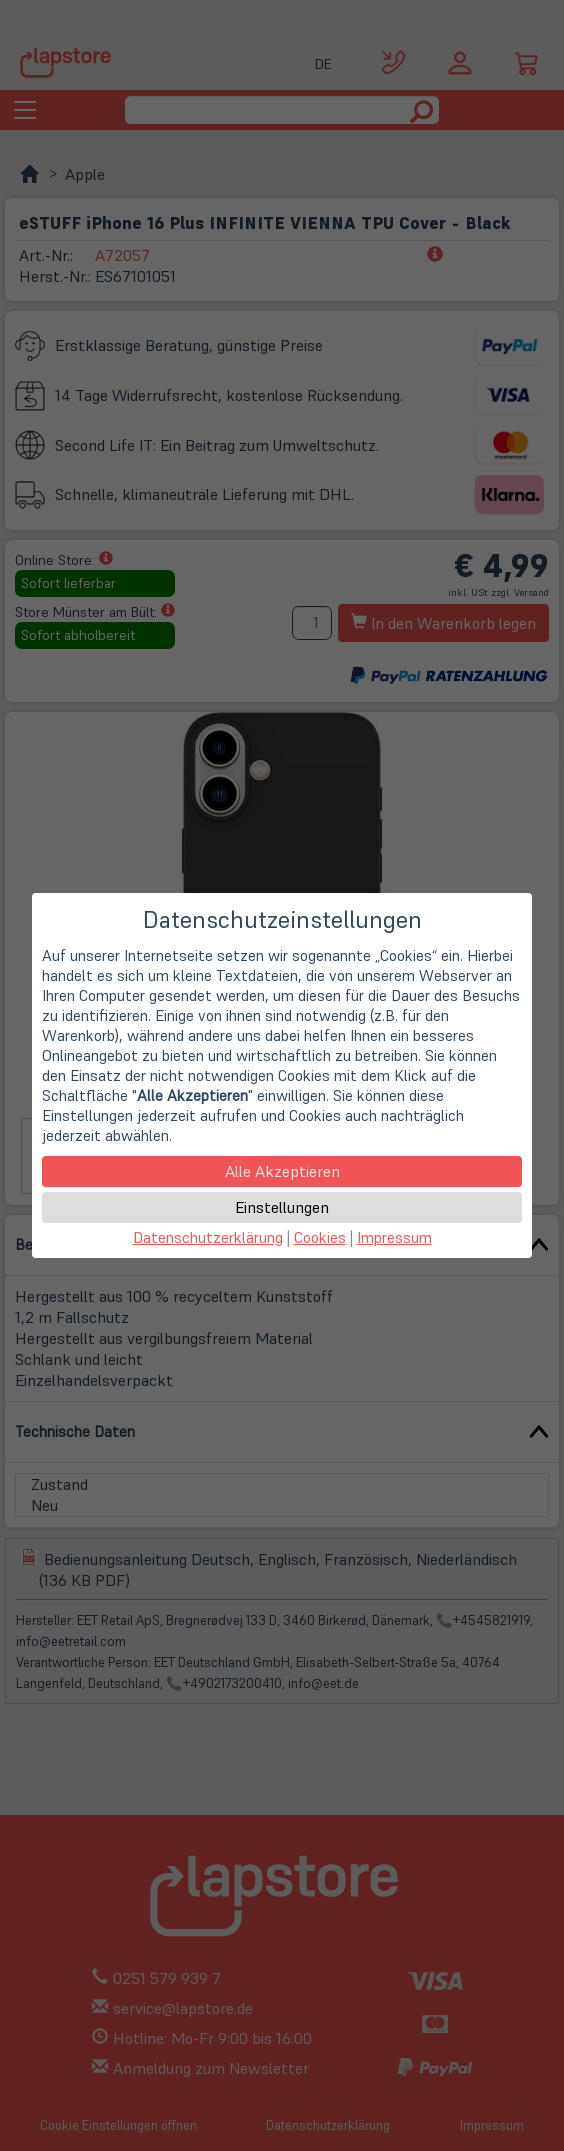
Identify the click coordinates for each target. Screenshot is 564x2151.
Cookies (320, 1237)
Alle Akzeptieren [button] (282, 1171)
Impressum (394, 1237)
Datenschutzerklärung (208, 1237)
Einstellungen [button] (282, 1207)
